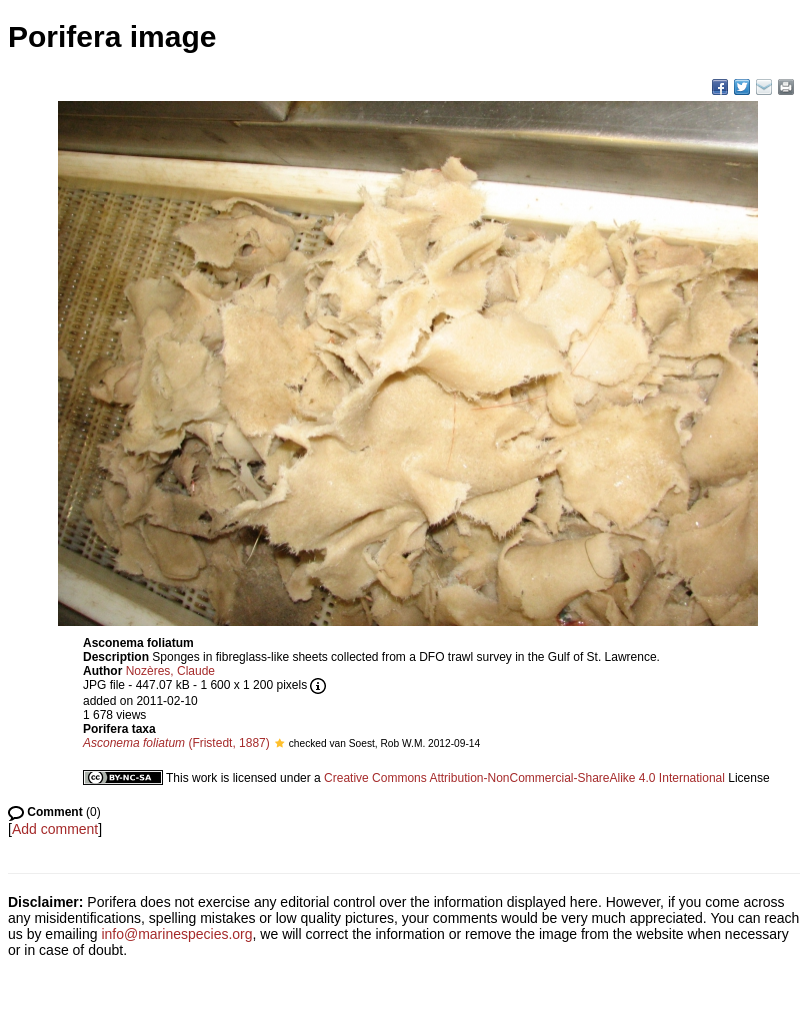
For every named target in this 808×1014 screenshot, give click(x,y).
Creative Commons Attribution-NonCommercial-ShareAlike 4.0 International (524, 778)
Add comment (55, 829)
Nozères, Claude (170, 671)
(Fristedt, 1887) (176, 743)
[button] (279, 743)
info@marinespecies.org (176, 934)
